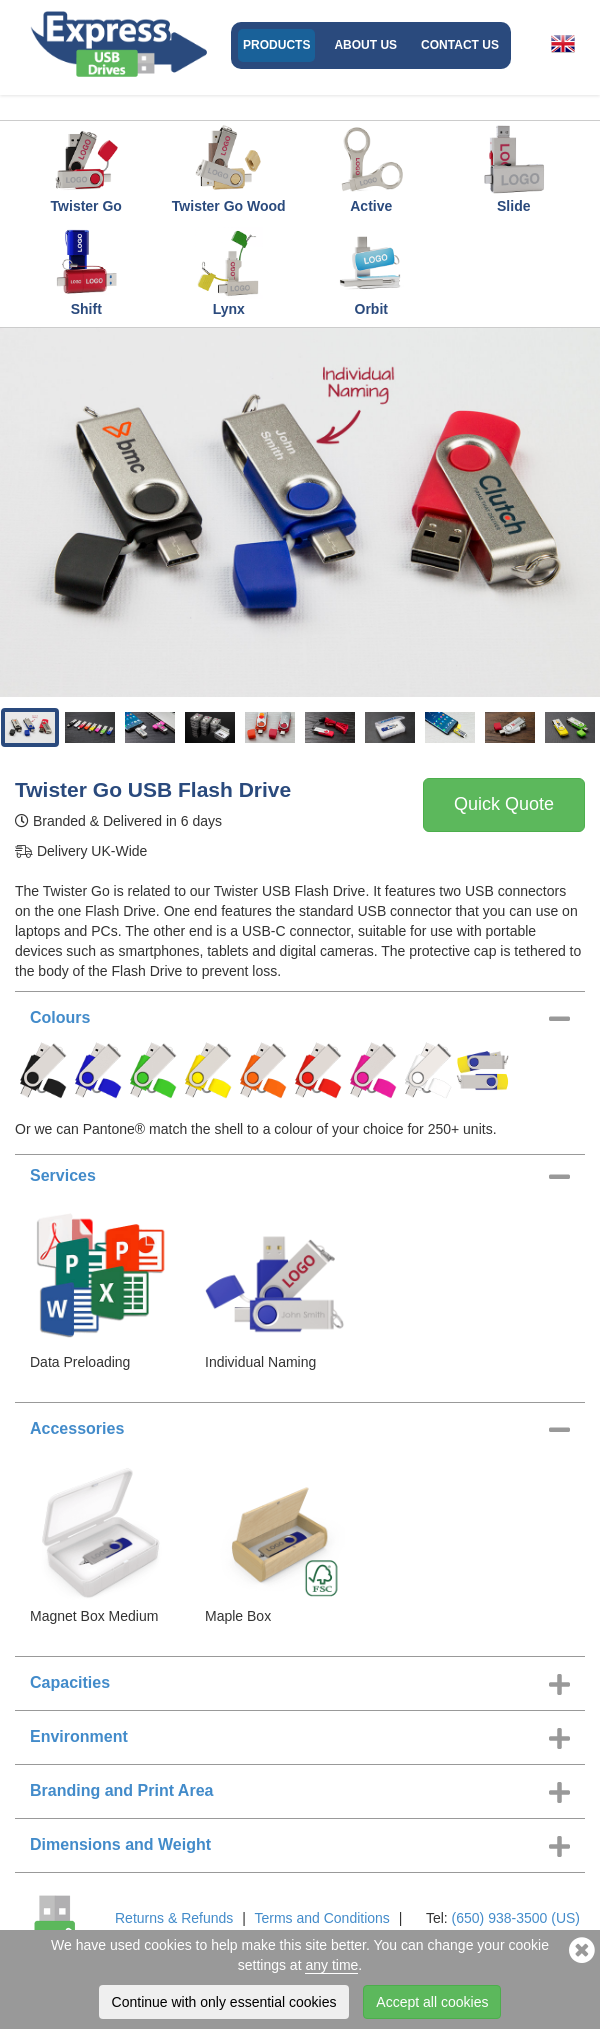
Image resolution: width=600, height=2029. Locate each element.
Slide (514, 169)
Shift (86, 272)
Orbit (371, 272)
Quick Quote (504, 804)
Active (371, 169)
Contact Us (460, 45)
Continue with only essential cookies (224, 2002)
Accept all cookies (432, 2002)
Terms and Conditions (321, 1918)
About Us (365, 45)
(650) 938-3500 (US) (516, 1918)
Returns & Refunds (174, 1918)
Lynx (229, 272)
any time (331, 1965)
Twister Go (86, 169)
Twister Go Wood (229, 169)
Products (276, 45)
